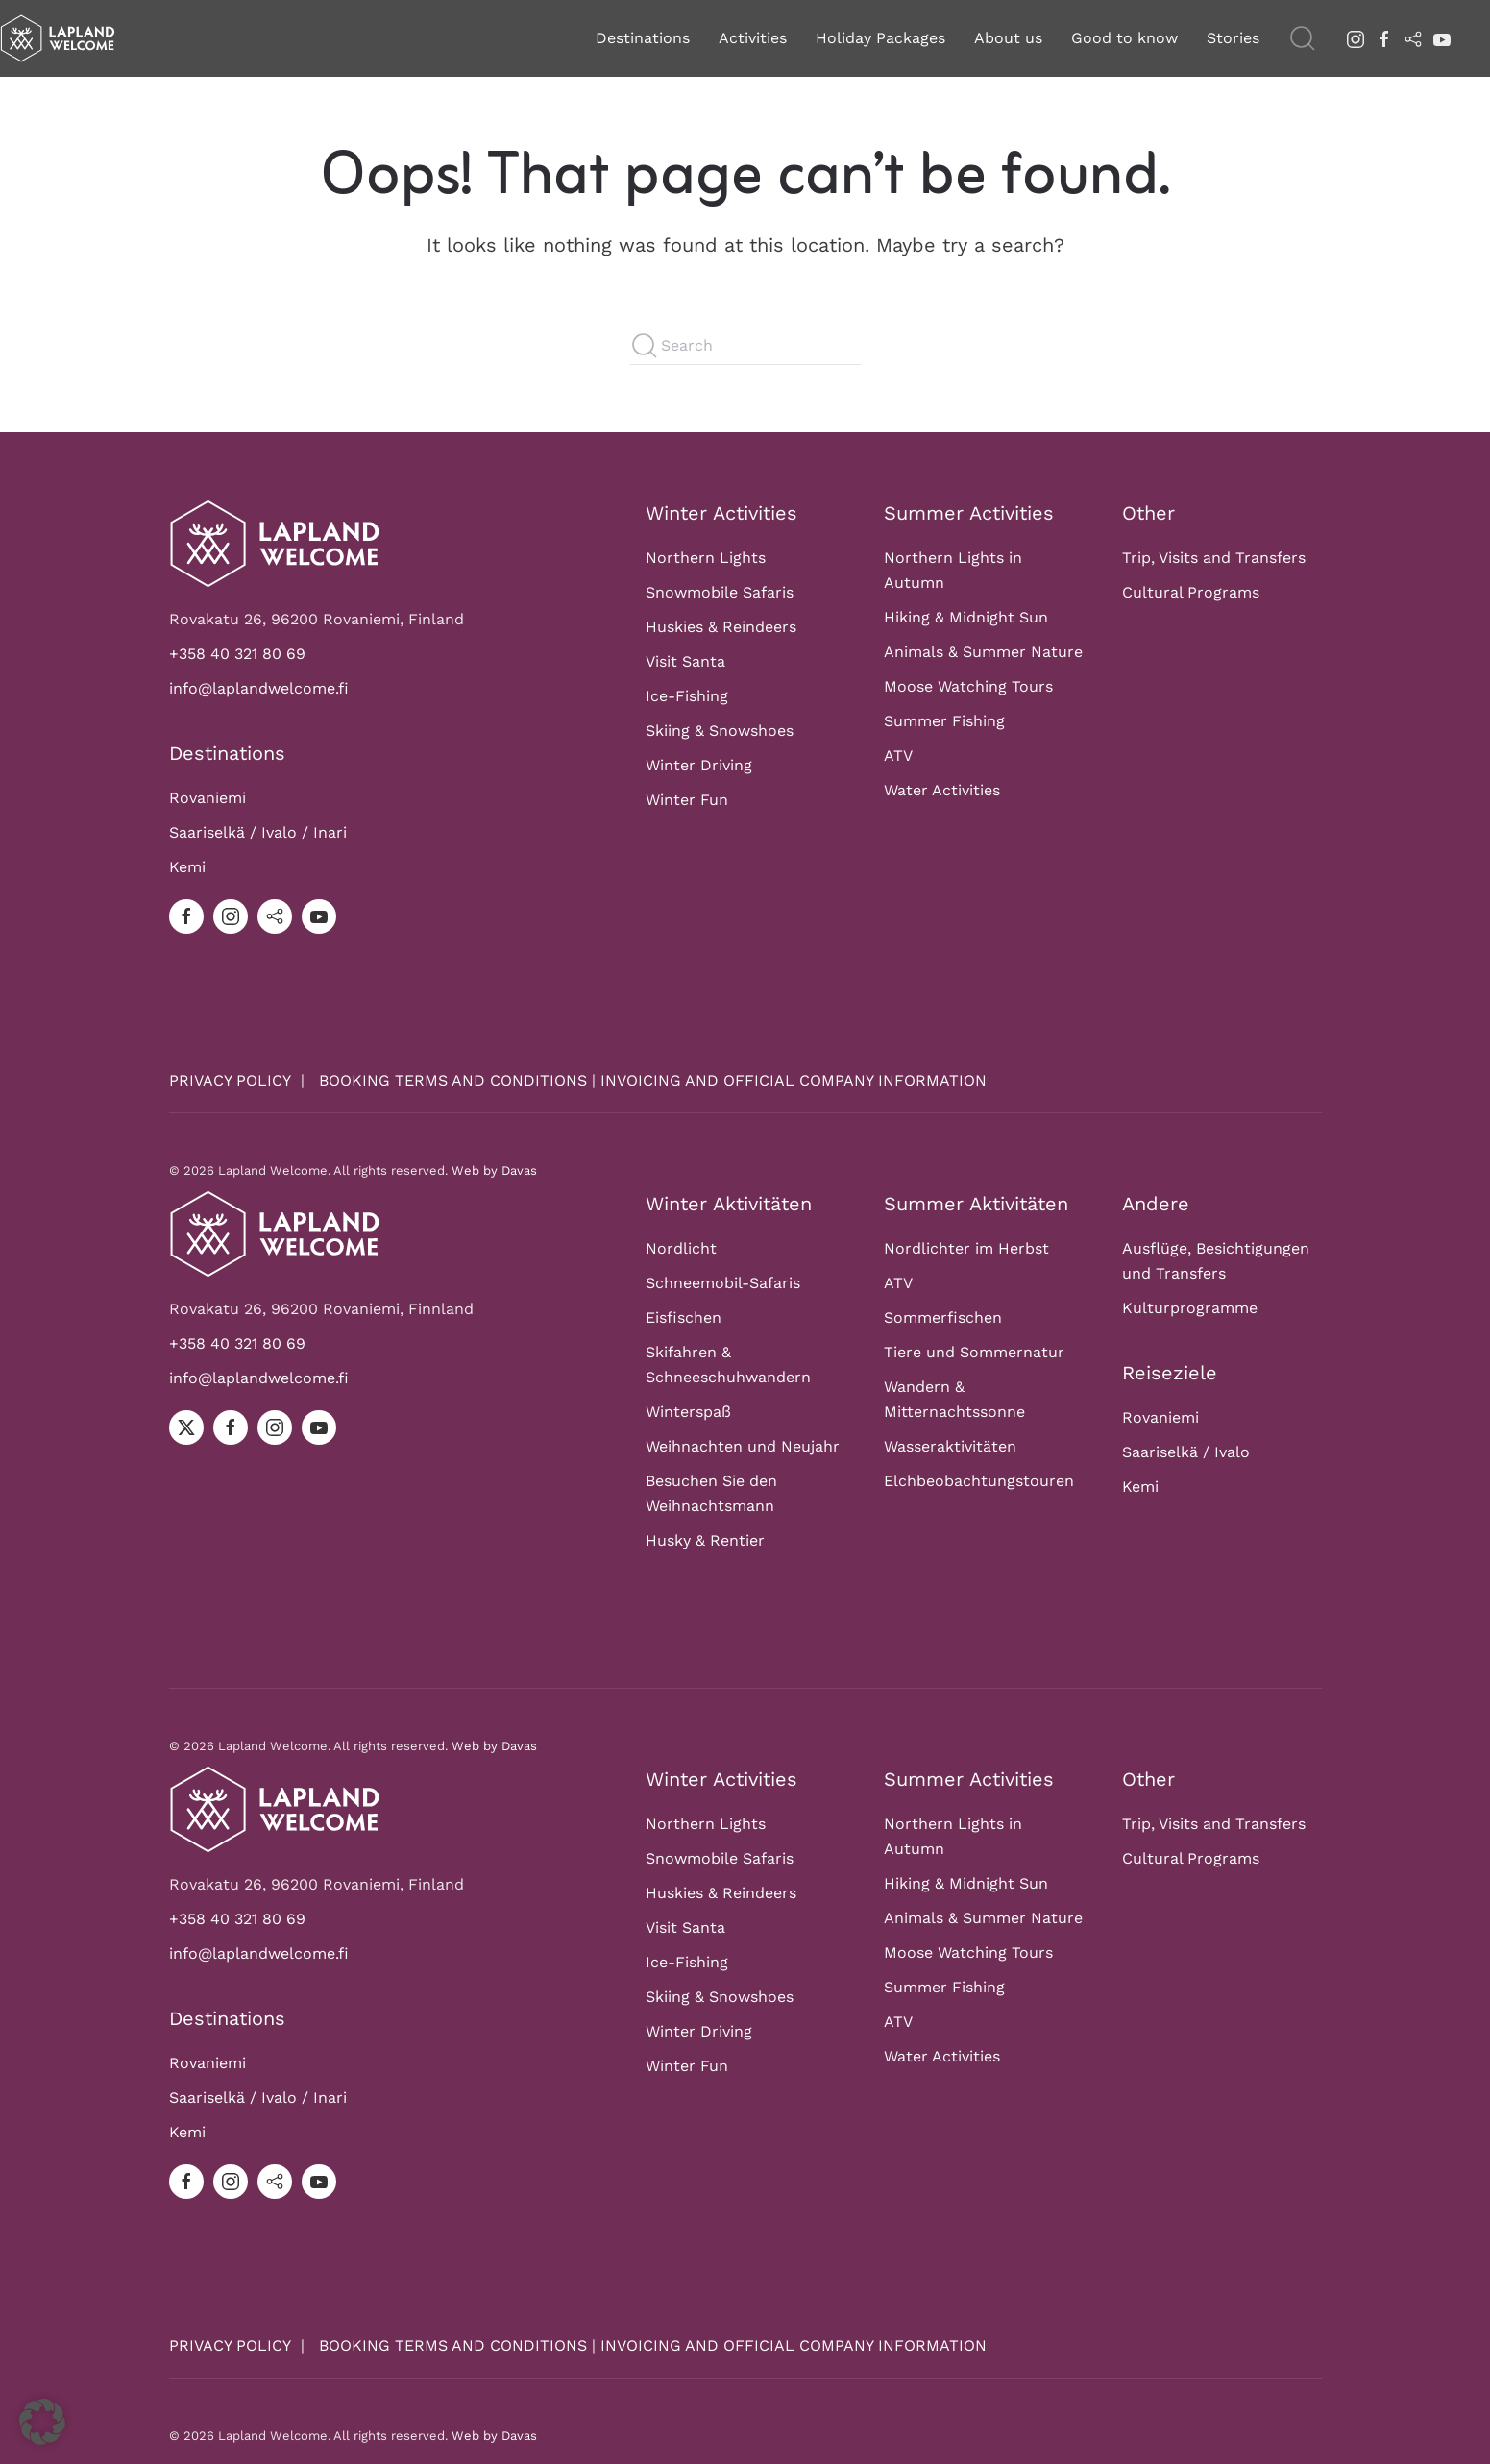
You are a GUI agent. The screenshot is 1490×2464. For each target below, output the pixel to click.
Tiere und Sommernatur (974, 1333)
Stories (1233, 38)
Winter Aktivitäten (729, 1184)
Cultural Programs (1190, 593)
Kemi (187, 867)
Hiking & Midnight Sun (966, 618)
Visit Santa (685, 662)
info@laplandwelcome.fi (259, 688)
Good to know (1124, 38)
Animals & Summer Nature (983, 653)
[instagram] (1355, 38)
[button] (1302, 38)
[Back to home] (57, 38)
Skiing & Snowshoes (720, 731)
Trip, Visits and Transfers (1214, 558)
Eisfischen (683, 1298)
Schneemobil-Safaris (723, 1264)
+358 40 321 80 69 (237, 654)
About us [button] (1008, 38)
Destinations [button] (643, 38)
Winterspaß (688, 1392)
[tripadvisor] (1413, 38)
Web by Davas (494, 1161)
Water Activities (942, 791)
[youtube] (1442, 38)
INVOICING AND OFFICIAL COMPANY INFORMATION (793, 1080)
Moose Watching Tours (968, 687)
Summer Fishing (944, 722)
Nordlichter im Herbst (966, 1229)
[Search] (745, 346)
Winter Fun (687, 801)
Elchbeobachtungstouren (979, 1461)
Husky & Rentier (705, 1521)
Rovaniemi (207, 798)
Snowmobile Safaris (720, 593)
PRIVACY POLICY (232, 1080)
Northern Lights (706, 558)
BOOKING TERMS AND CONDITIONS (453, 1080)
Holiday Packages (880, 38)
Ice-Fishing (687, 697)
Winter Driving (699, 766)
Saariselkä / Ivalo (1186, 1433)
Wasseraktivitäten (950, 1427)
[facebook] (1384, 38)
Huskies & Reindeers (721, 628)
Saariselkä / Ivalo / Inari (258, 832)
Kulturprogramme (1190, 1289)
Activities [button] (753, 38)
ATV (898, 756)
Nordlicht (681, 1229)
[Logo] (274, 542)
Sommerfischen (943, 1298)
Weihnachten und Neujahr (743, 1427)
